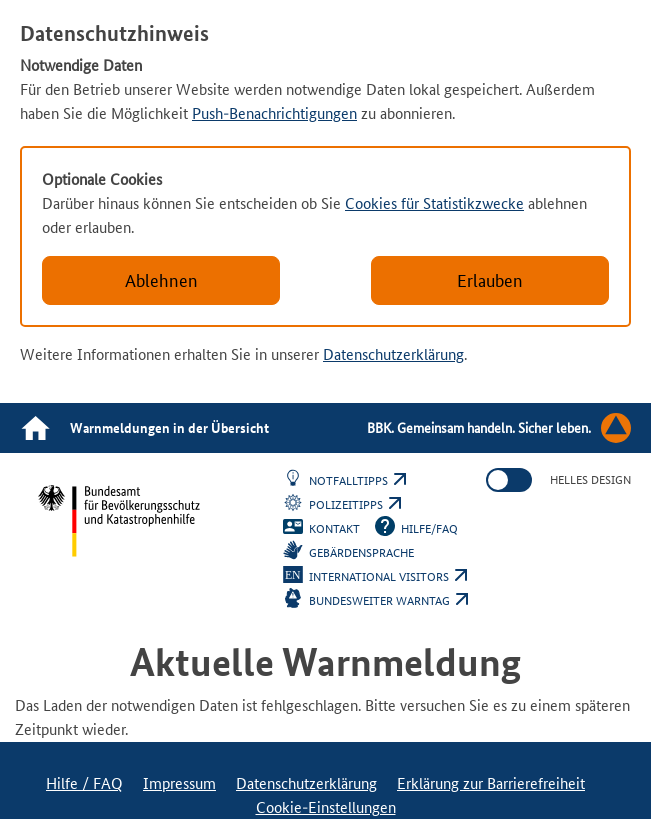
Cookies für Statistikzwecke (434, 203)
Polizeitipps (355, 505)
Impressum (179, 783)
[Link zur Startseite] (35, 428)
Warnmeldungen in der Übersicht (169, 428)
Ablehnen (161, 280)
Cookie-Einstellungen (326, 807)
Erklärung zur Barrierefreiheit (491, 783)
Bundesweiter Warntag (388, 601)
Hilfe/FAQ (429, 529)
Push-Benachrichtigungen (274, 113)
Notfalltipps (357, 481)
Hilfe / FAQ (84, 783)
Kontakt (334, 529)
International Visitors (388, 577)
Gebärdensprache (361, 553)
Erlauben (490, 280)
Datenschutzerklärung (393, 354)
